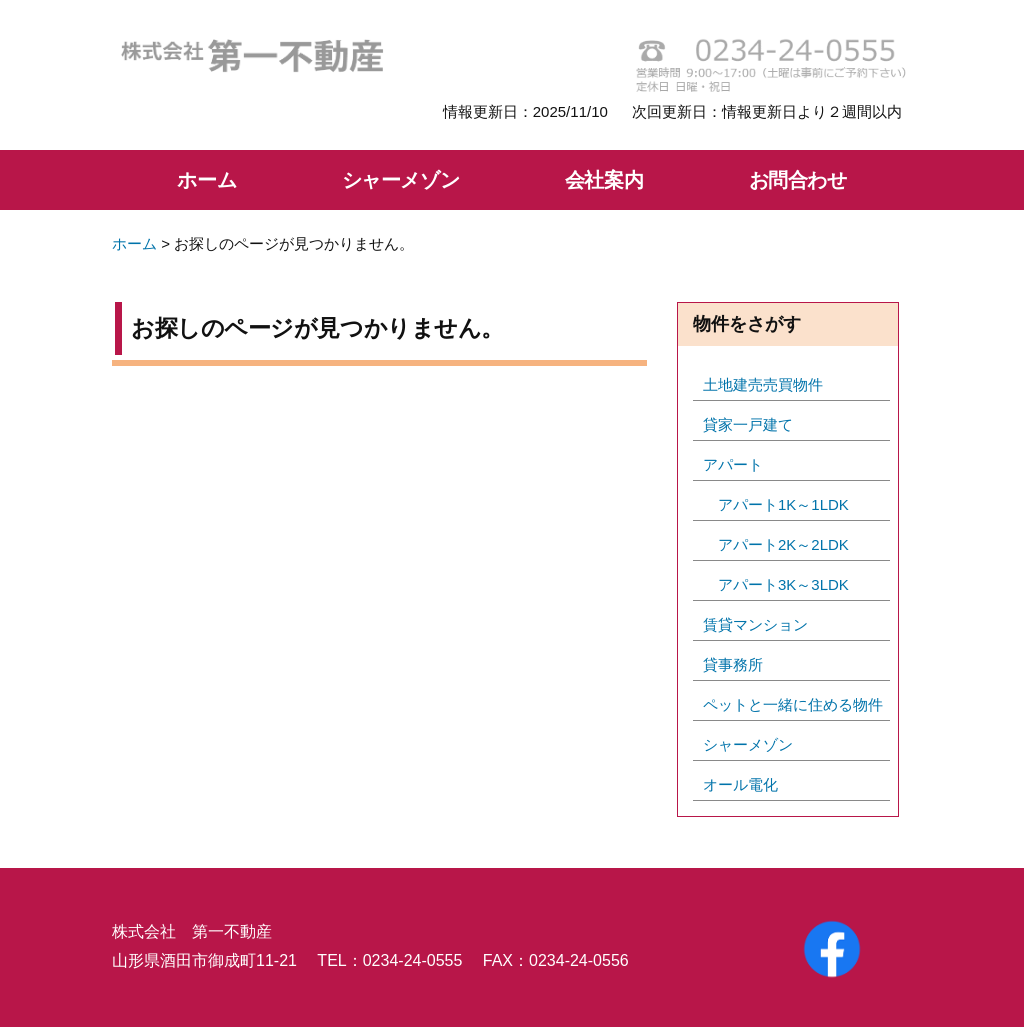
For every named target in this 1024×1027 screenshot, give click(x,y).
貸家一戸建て (748, 424)
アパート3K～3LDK (783, 584)
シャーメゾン (401, 180)
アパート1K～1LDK (783, 504)
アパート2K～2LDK (783, 544)
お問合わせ (798, 180)
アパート (733, 464)
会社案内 (604, 180)
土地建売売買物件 (763, 384)
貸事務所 (733, 664)
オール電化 (740, 784)
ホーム (206, 180)
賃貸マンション (755, 624)
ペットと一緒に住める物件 (793, 704)
